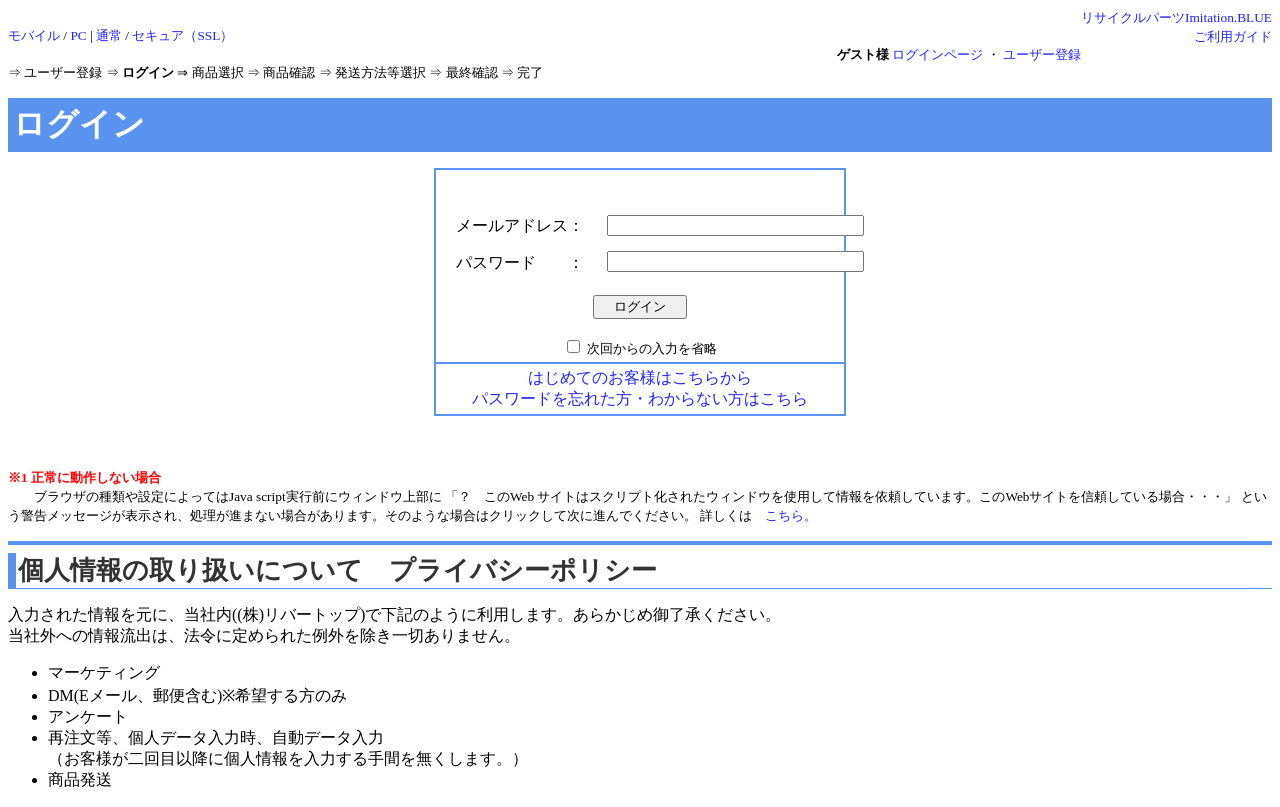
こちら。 (791, 515)
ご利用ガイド (1233, 36)
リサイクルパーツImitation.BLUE (1176, 17)
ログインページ (937, 54)
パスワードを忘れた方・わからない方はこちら (640, 398)
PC (78, 35)
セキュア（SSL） (182, 35)
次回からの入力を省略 (652, 348)
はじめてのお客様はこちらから (640, 377)
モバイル (34, 35)
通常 (109, 35)
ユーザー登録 (1042, 54)
